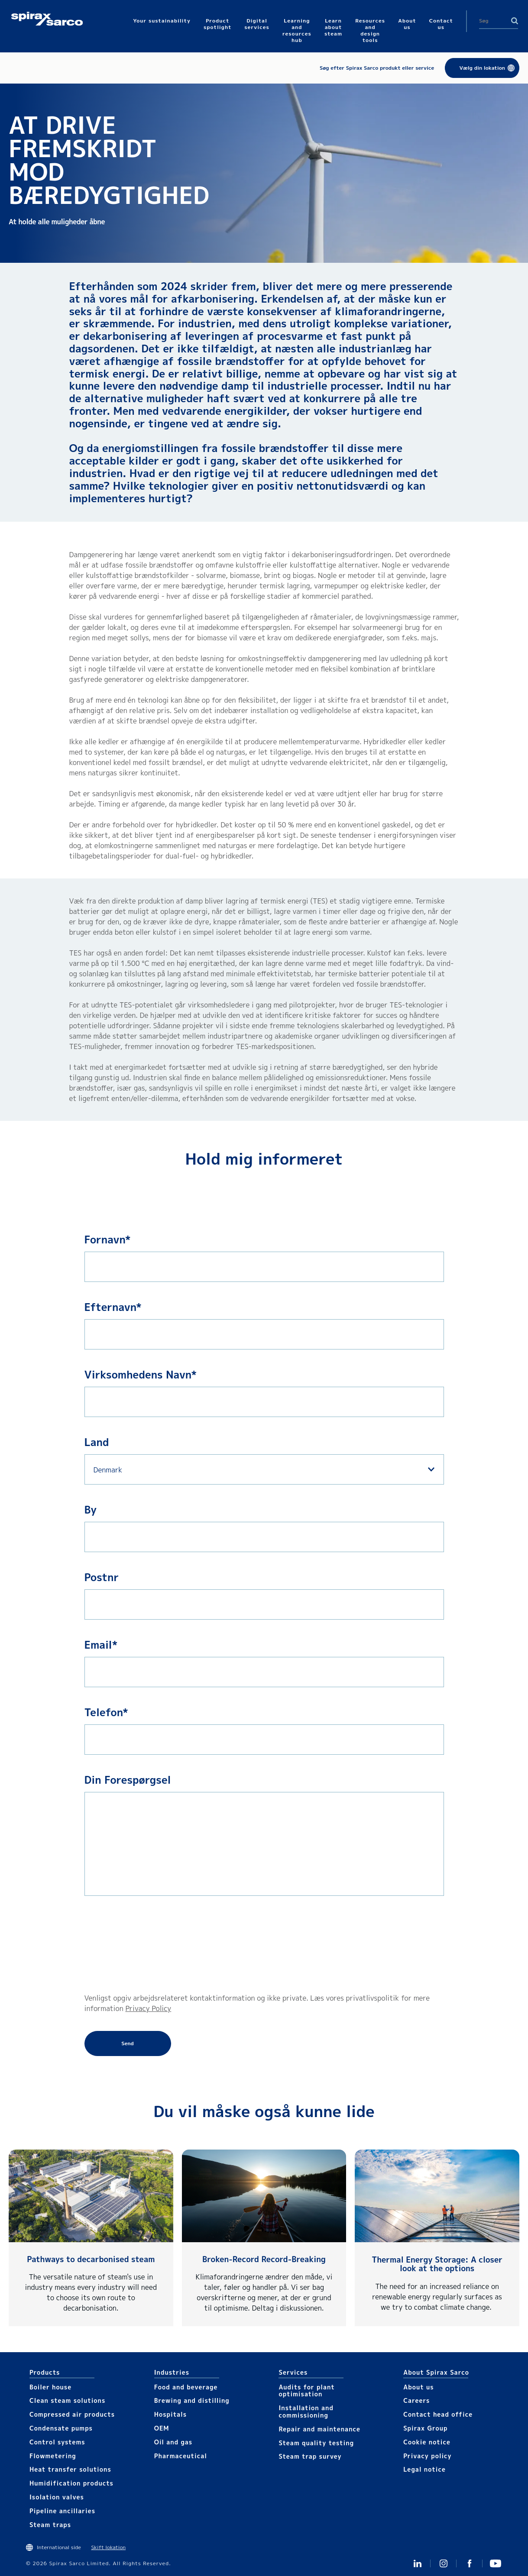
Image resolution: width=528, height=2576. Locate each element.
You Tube (495, 2563)
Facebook (469, 2563)
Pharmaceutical (180, 2456)
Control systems (57, 2442)
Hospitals (170, 2414)
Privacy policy (427, 2456)
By (90, 1509)
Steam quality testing (316, 2443)
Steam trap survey (310, 2456)
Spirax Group (425, 2428)
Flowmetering (52, 2456)
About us (418, 2387)
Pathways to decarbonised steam (91, 2259)
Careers (416, 2400)
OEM (161, 2428)
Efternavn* (113, 1307)
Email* (101, 1644)
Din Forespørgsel (127, 1779)
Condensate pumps (61, 2428)
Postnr (101, 1577)
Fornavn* (107, 1239)
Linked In (417, 2563)
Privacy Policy (148, 2008)
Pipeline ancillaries (62, 2511)
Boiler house (50, 2387)
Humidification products (71, 2483)
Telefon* (106, 1712)
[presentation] (119, 1944)
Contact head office (438, 2414)
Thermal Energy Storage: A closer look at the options (437, 2264)
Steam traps (50, 2525)
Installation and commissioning (306, 2411)
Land (96, 1442)
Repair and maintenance (319, 2429)
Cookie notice (426, 2442)
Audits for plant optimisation (306, 2390)
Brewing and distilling (192, 2400)
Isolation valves (56, 2497)
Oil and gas (173, 2442)
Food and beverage (186, 2387)
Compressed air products (72, 2414)
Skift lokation (108, 2547)
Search (514, 20)
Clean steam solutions (67, 2400)
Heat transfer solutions (70, 2469)
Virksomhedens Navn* (140, 1374)
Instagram (443, 2563)
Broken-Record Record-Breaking (264, 2259)
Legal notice (424, 2469)
